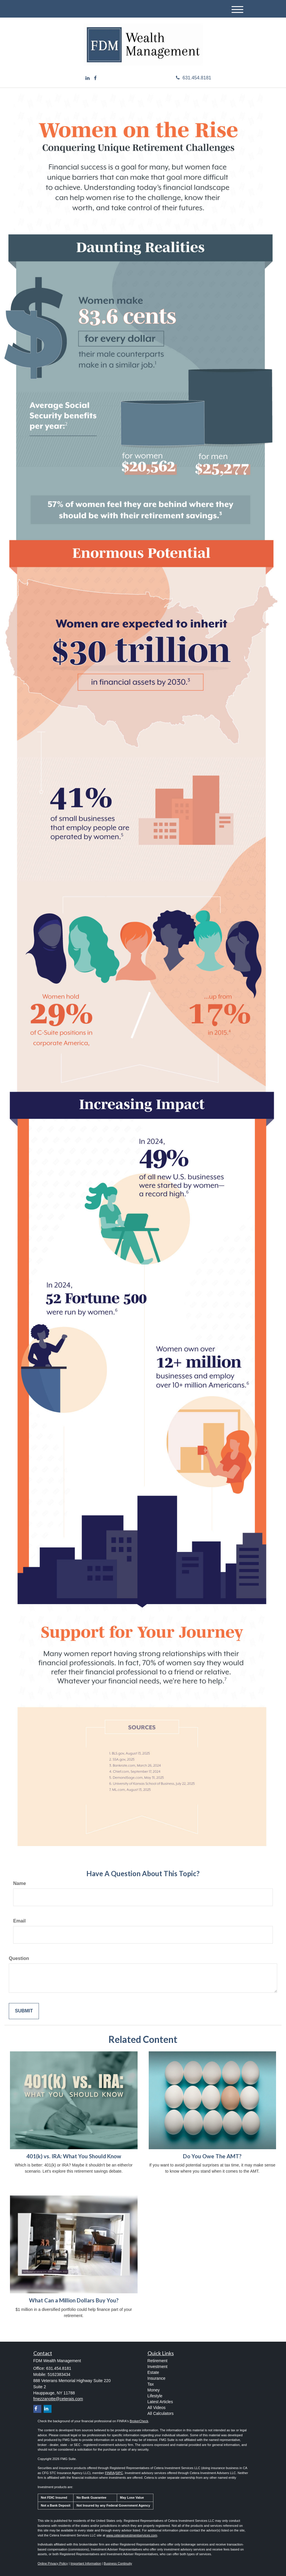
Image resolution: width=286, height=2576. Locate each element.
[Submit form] (24, 2011)
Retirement (157, 2360)
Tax (151, 2384)
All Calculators (161, 2413)
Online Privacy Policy (53, 2563)
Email (19, 1920)
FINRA (109, 2473)
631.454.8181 (193, 77)
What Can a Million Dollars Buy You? (74, 2300)
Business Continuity (118, 2563)
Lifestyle (155, 2396)
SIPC (119, 2473)
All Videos (157, 2407)
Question (19, 1958)
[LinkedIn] (87, 78)
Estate (153, 2372)
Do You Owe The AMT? (212, 2156)
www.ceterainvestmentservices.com (131, 2535)
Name (19, 1883)
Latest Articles (160, 2401)
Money (154, 2390)
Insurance (156, 2378)
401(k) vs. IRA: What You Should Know (73, 2156)
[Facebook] (95, 78)
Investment (157, 2366)
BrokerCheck (139, 2421)
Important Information (86, 2563)
